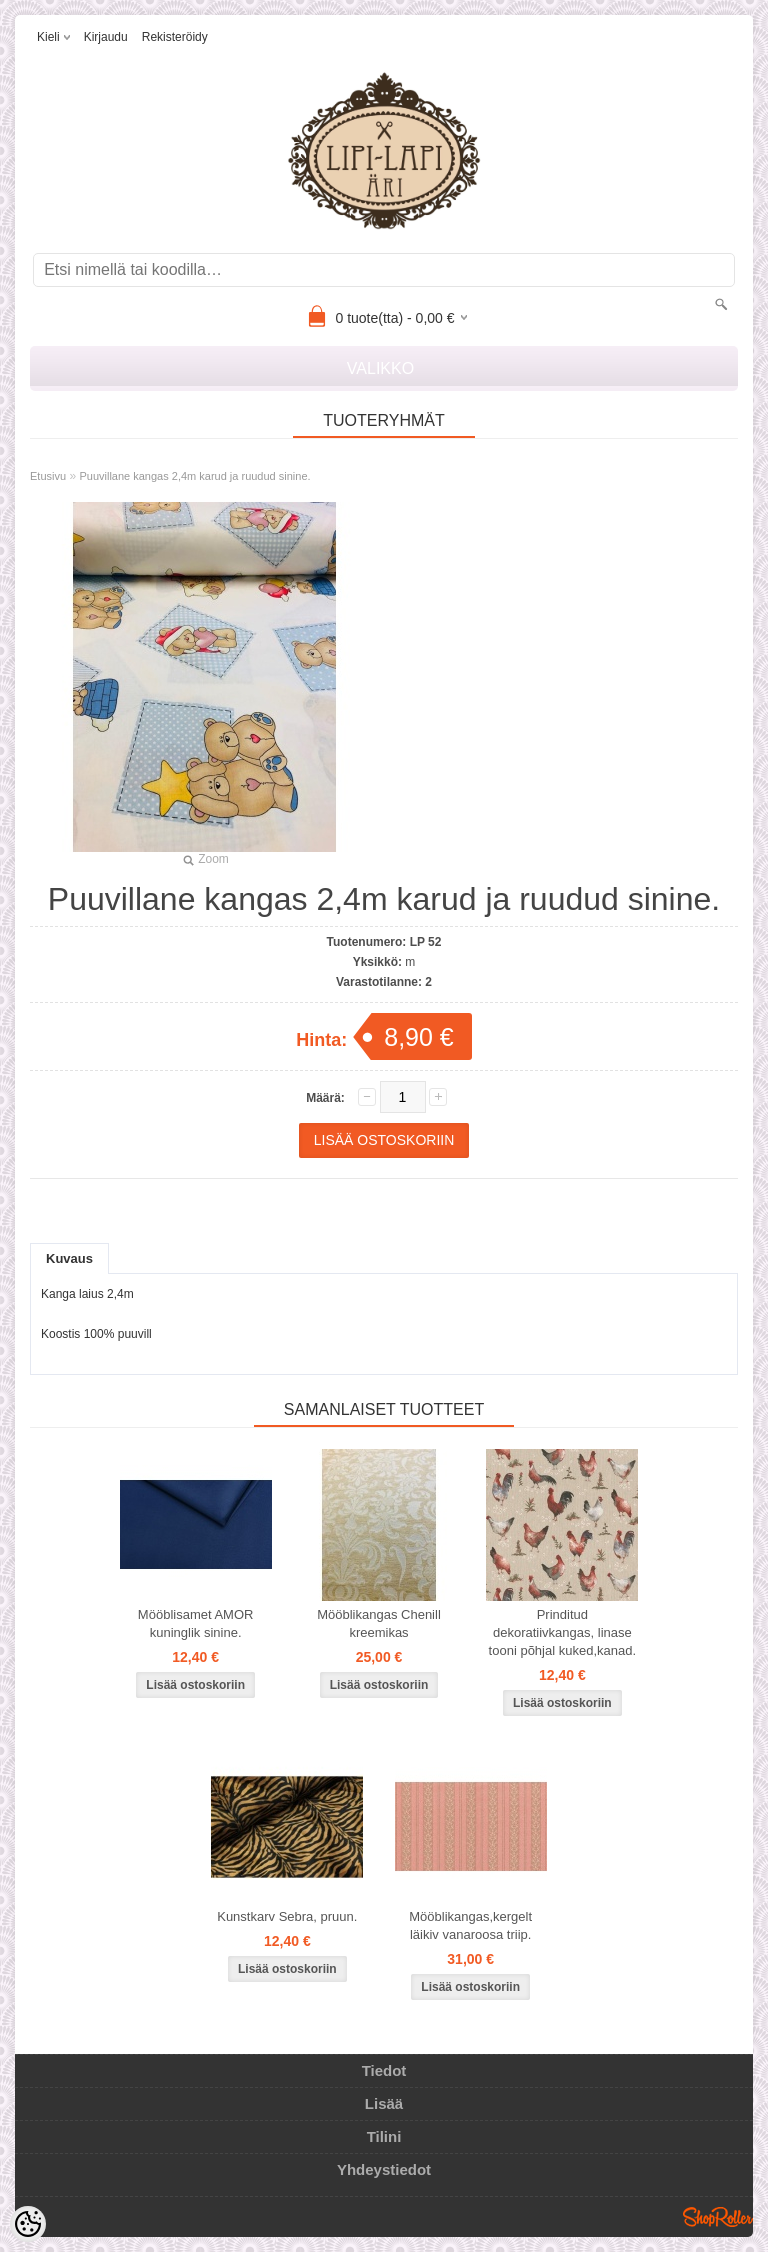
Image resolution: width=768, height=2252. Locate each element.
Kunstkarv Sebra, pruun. (287, 1916)
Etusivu (48, 476)
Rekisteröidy (175, 37)
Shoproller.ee (718, 2217)
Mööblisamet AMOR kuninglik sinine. (196, 1623)
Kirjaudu (106, 37)
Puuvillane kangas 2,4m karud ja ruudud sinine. (194, 476)
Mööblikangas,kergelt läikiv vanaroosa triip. (470, 1925)
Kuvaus (69, 1258)
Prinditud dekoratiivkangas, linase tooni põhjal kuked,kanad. (562, 1632)
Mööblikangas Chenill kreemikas (379, 1623)
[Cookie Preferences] (28, 2224)
